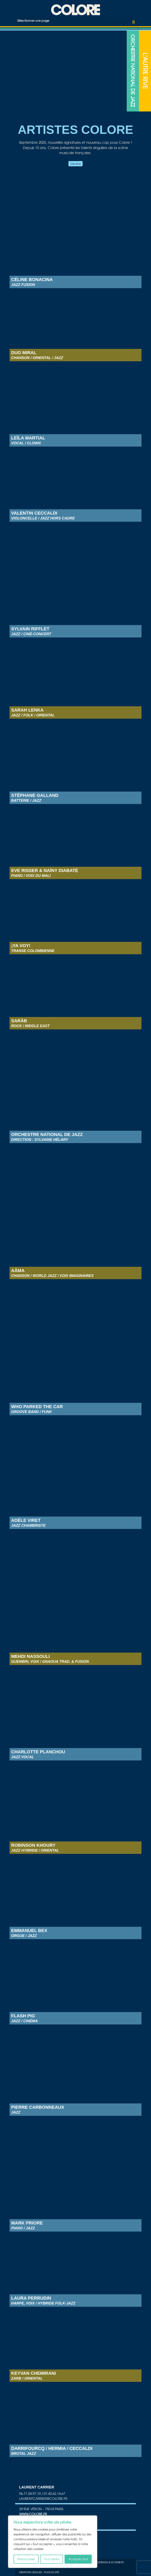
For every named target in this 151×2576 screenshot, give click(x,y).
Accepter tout (78, 2559)
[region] (52, 2541)
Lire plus (75, 163)
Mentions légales (30, 2572)
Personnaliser (26, 2559)
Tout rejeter (51, 2559)
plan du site (51, 2572)
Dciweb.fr (117, 2562)
